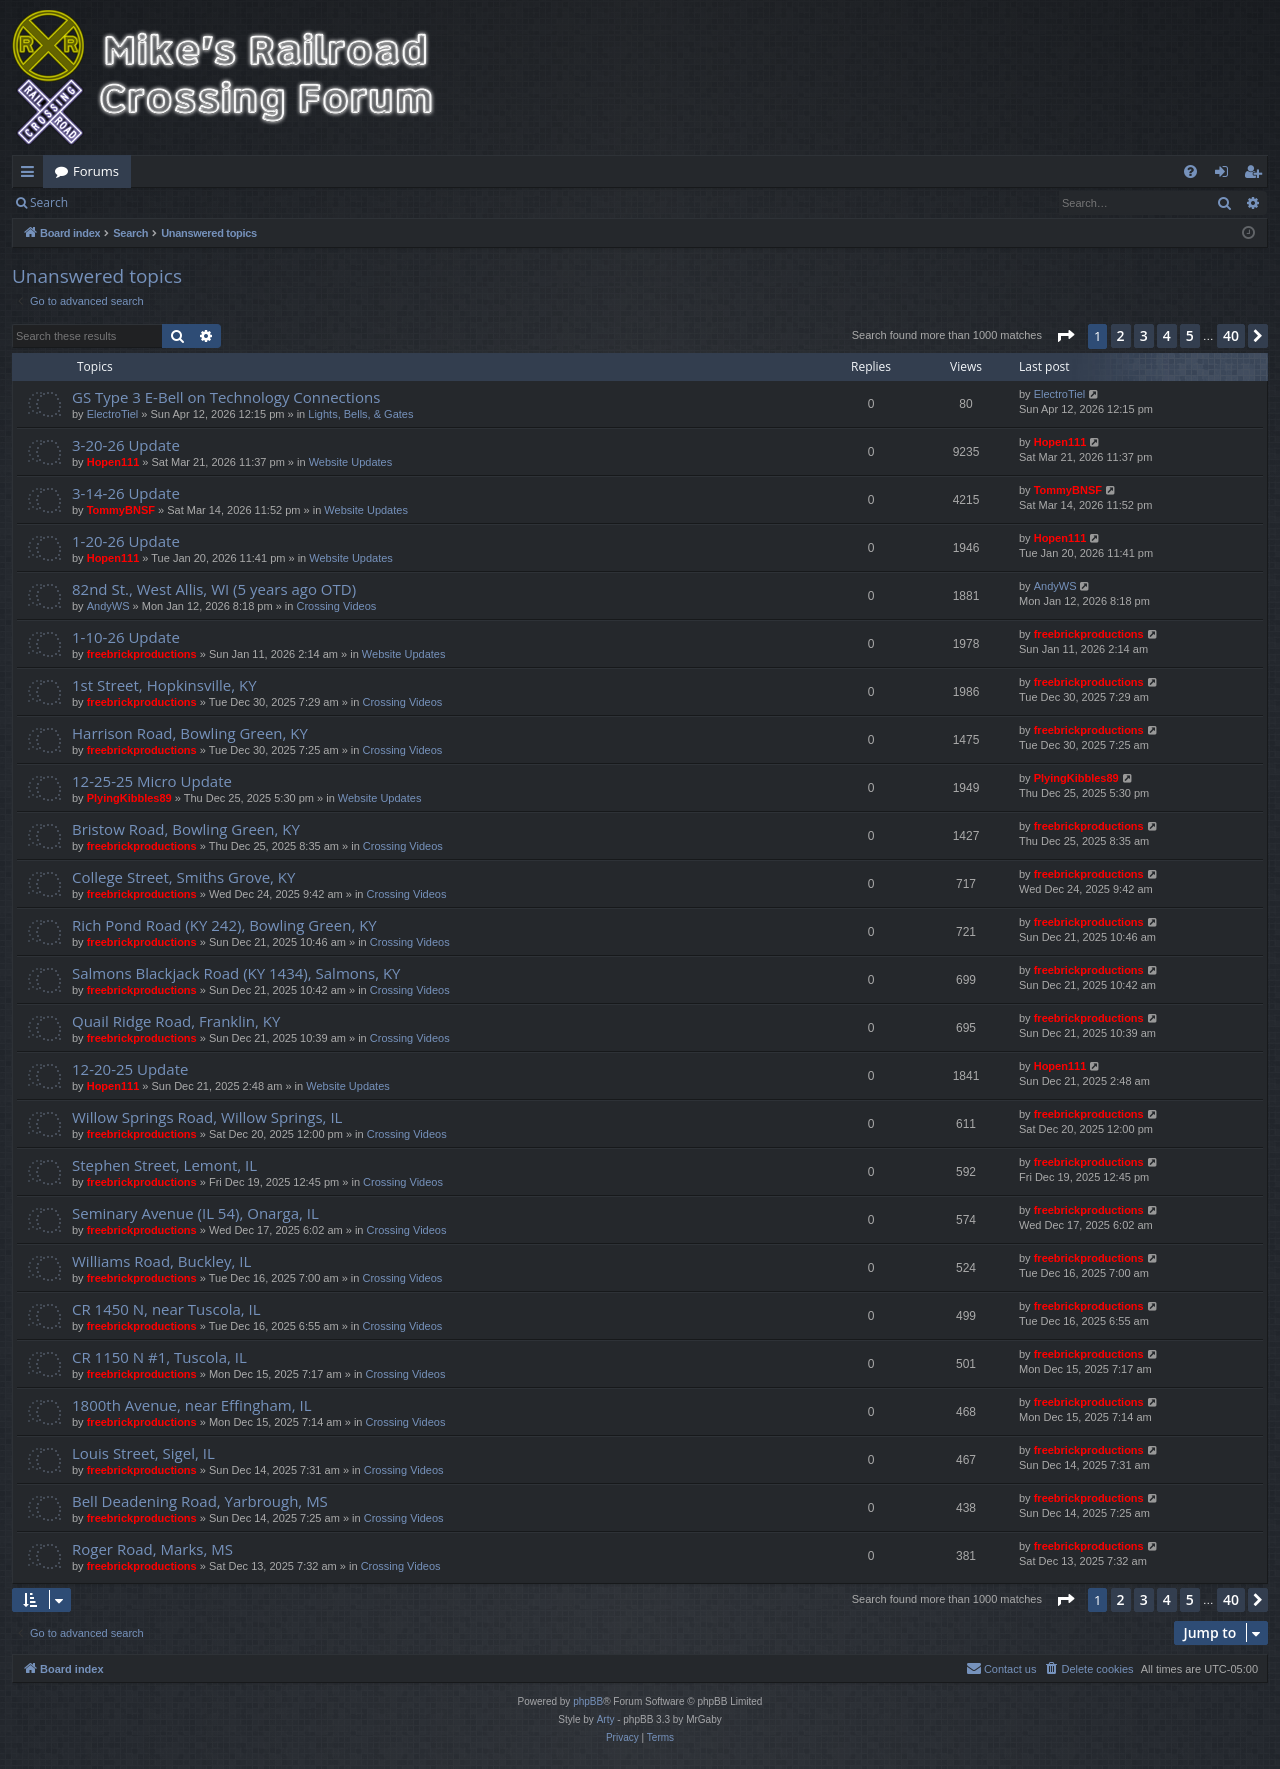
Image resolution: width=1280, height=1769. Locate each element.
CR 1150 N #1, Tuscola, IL (159, 1357)
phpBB (588, 1701)
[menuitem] (1190, 171)
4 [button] (1167, 335)
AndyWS (108, 606)
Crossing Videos (336, 606)
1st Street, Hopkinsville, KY (164, 685)
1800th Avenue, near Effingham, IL (192, 1405)
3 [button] (1144, 335)
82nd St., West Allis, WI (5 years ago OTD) (214, 589)
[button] (1065, 336)
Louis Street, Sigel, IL (143, 1453)
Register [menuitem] (1257, 175)
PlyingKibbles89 (129, 798)
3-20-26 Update (126, 445)
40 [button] (1231, 335)
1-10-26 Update (126, 637)
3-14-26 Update (126, 493)
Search (49, 202)
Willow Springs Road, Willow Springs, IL (207, 1117)
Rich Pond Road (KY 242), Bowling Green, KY (224, 925)
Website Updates (351, 462)
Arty (606, 1719)
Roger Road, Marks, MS (152, 1549)
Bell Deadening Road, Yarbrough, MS (200, 1501)
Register (178, 202)
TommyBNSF (121, 510)
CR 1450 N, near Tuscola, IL (166, 1309)
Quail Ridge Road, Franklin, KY (176, 1021)
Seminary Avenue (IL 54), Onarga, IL (195, 1213)
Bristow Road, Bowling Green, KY (186, 829)
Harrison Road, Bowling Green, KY (190, 733)
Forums (96, 171)
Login (112, 202)
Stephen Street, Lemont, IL (164, 1165)
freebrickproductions (142, 654)
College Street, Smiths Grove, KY (183, 877)
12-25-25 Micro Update (152, 781)
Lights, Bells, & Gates (360, 414)
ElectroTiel (113, 414)
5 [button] (1190, 335)
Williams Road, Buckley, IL (161, 1261)
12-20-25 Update (130, 1069)
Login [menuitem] (1225, 175)
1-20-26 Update (126, 541)
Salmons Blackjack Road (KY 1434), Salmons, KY (236, 973)
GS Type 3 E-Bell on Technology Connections (226, 397)
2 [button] (1121, 335)
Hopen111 (113, 462)
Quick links (31, 175)
